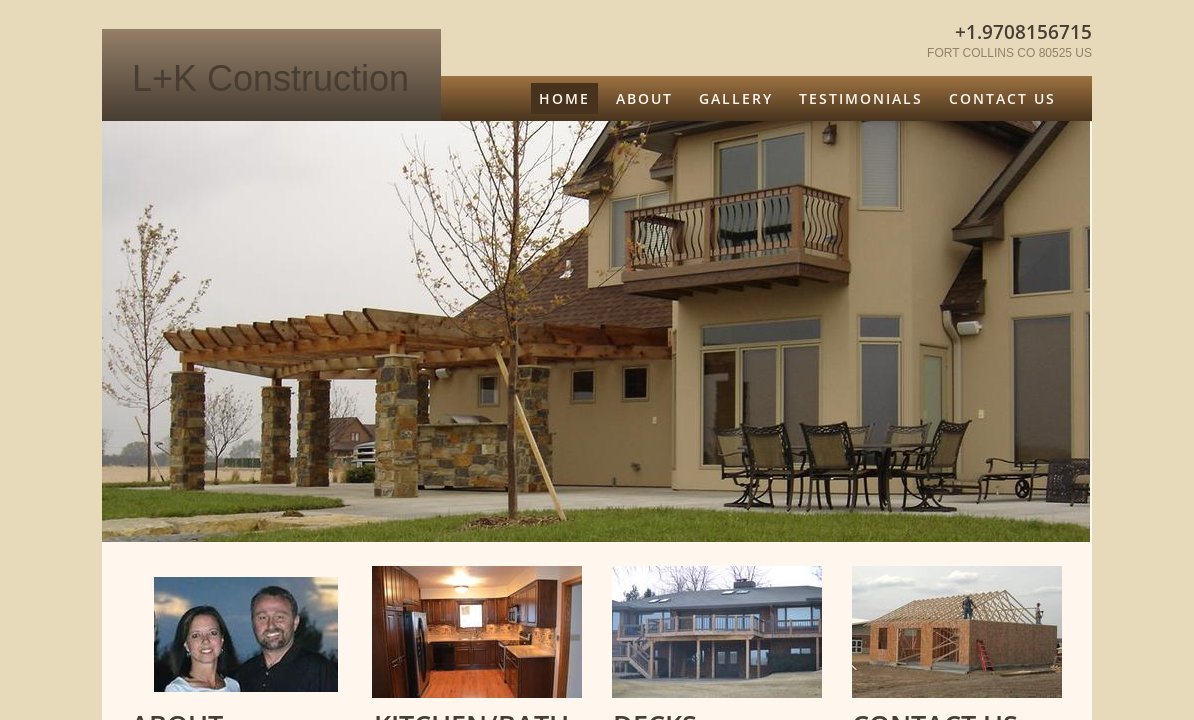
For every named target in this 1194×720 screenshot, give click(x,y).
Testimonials (861, 98)
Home (564, 98)
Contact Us (1002, 98)
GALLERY (736, 98)
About (644, 98)
